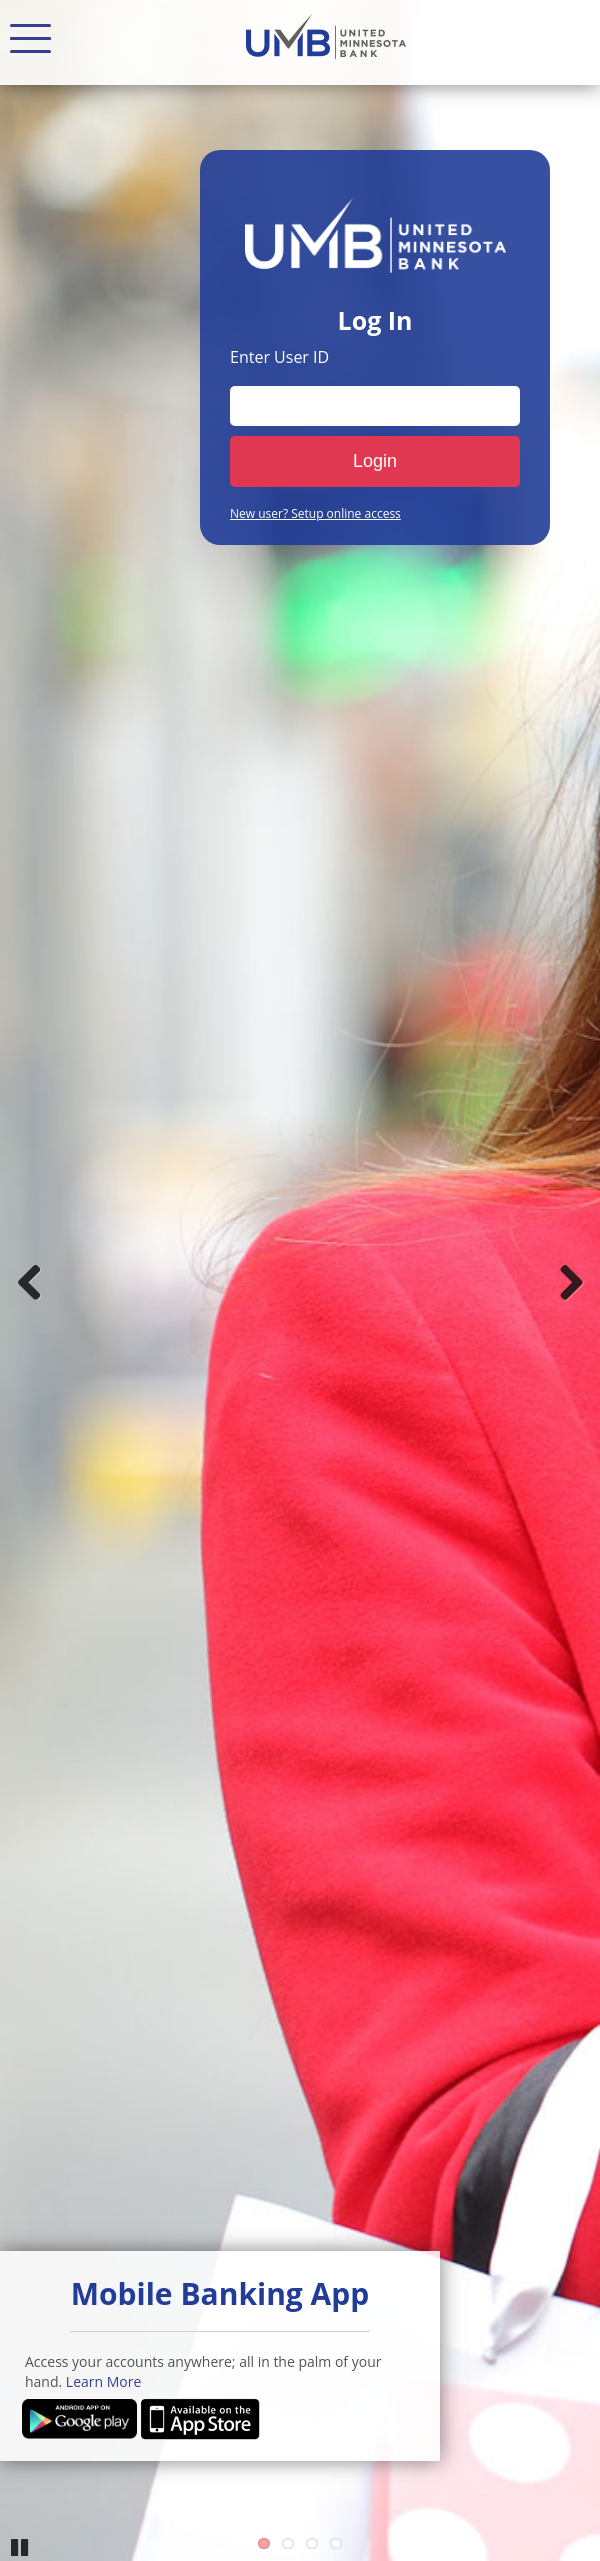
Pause (20, 2546)
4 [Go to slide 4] (336, 2543)
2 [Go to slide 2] (288, 2543)
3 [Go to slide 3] (312, 2543)
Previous (30, 1281)
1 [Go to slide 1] (264, 2543)
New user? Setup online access (315, 514)
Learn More (104, 2381)
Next (570, 1281)
